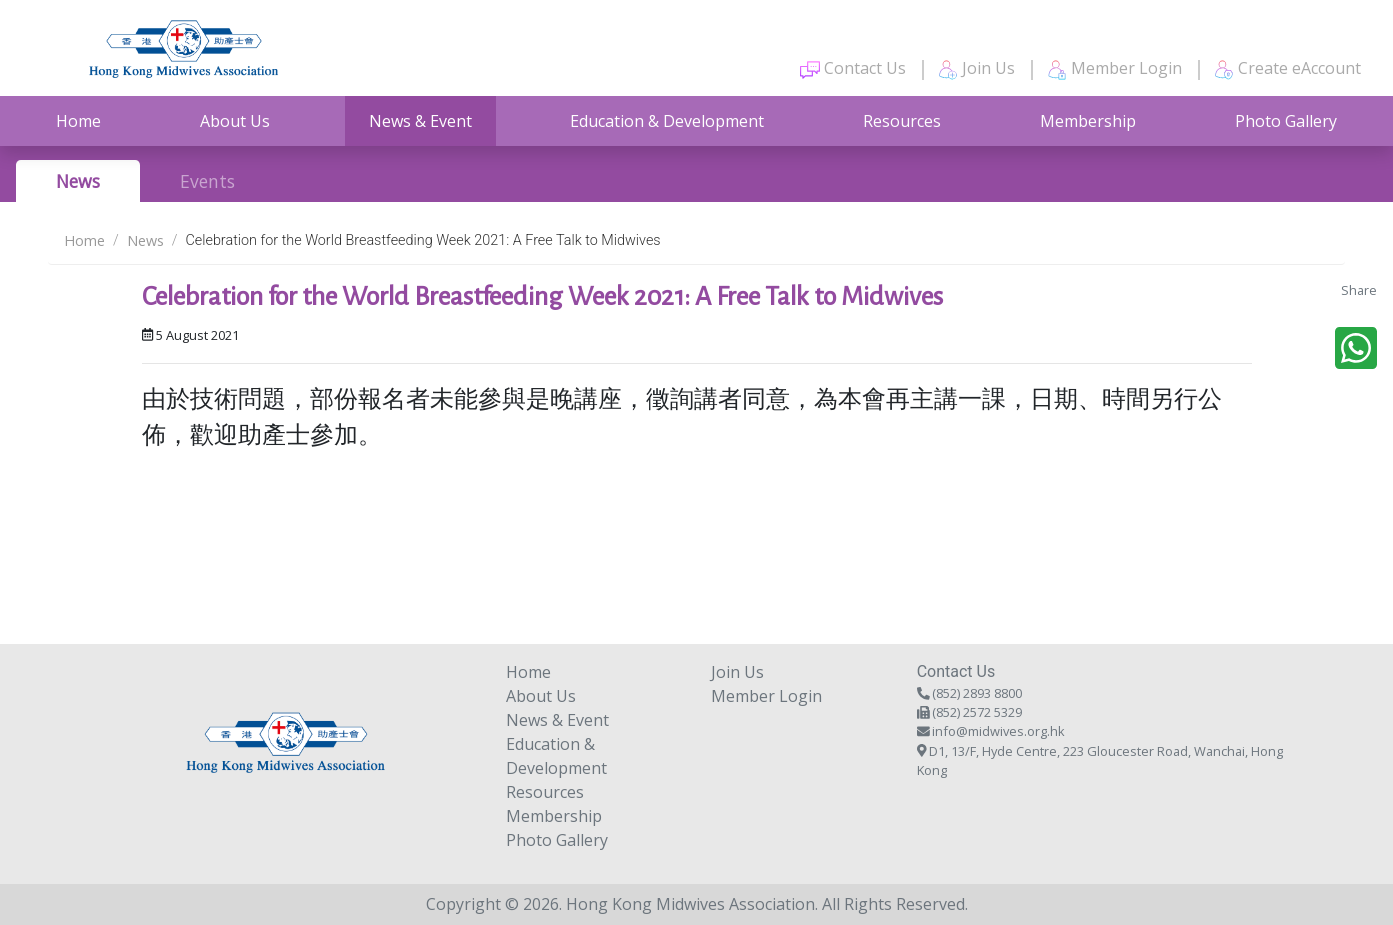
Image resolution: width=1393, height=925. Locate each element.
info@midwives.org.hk (998, 731)
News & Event (420, 121)
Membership (1088, 121)
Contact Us (853, 68)
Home (78, 121)
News (78, 181)
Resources (902, 121)
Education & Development (667, 121)
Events (207, 181)
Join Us (976, 68)
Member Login (1114, 68)
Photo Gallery (1286, 121)
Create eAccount (1287, 68)
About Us (235, 121)
